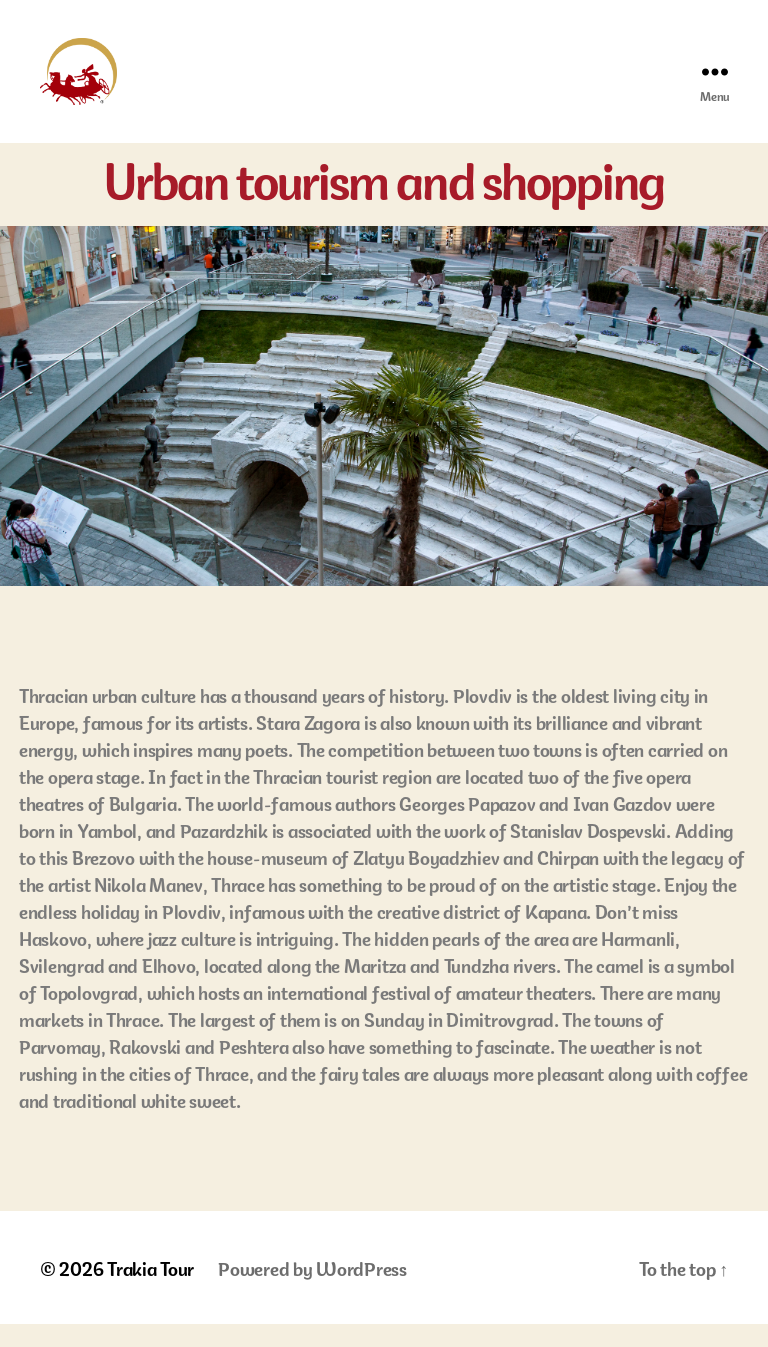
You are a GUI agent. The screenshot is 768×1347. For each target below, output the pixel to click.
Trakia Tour (150, 1290)
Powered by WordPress (312, 1290)
